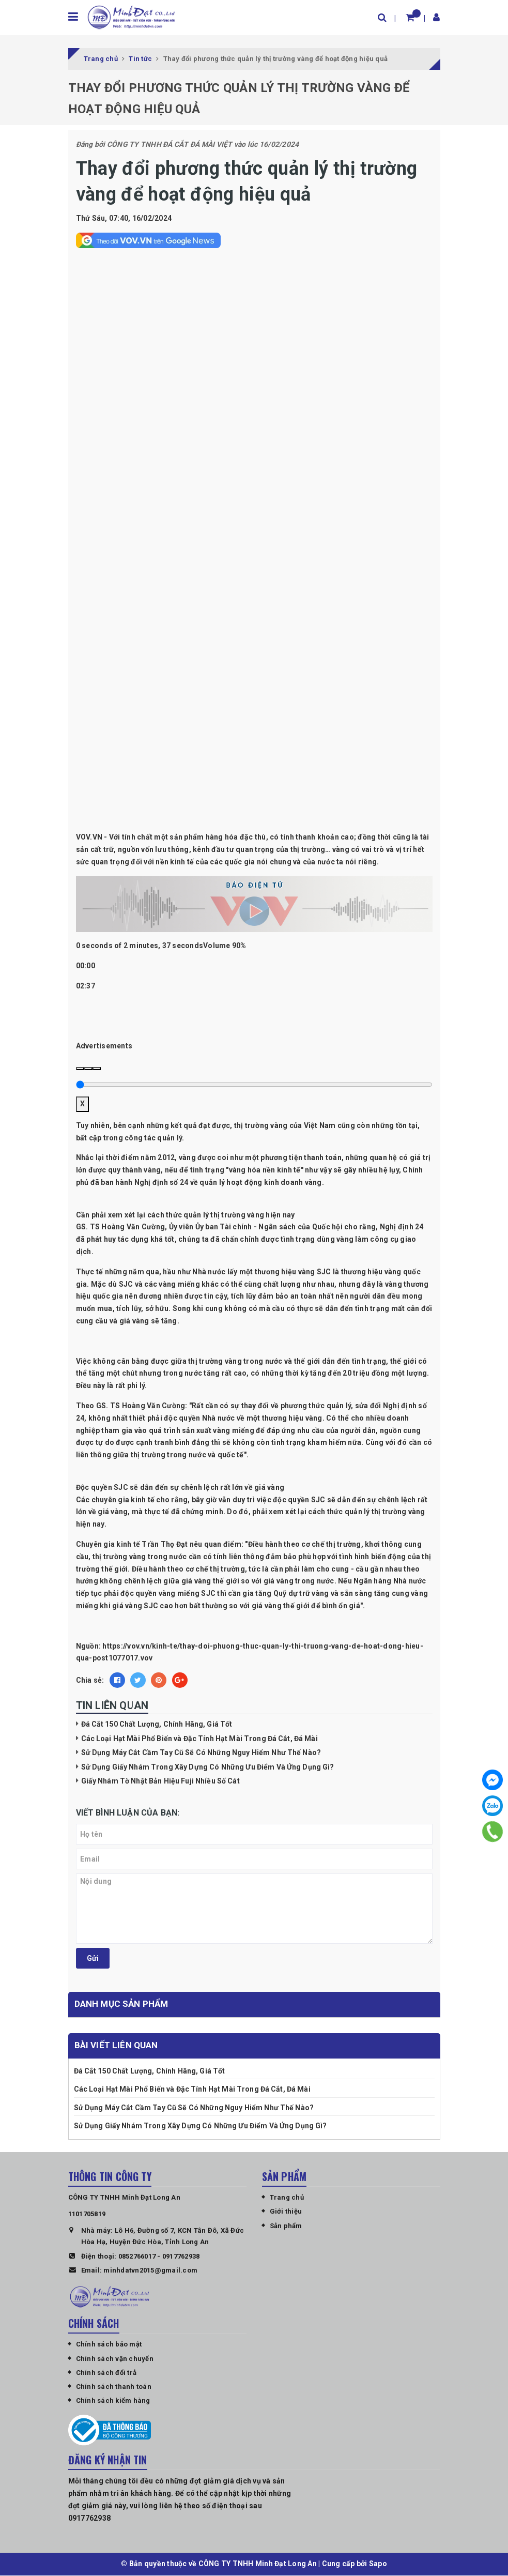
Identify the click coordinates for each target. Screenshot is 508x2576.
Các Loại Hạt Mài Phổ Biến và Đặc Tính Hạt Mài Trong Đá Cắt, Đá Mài (199, 1739)
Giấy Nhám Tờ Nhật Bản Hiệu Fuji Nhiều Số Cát (160, 1781)
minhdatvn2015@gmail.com (150, 2271)
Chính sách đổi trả (106, 2373)
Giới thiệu (286, 2212)
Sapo (378, 2564)
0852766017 (137, 2257)
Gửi (93, 1959)
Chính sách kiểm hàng (113, 2401)
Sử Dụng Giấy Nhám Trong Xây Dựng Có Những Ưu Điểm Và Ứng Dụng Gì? (207, 1767)
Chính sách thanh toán (113, 2387)
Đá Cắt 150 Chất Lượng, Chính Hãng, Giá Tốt (157, 1724)
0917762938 (181, 2257)
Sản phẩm (286, 2226)
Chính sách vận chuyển (114, 2358)
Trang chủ (287, 2198)
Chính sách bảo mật (109, 2345)
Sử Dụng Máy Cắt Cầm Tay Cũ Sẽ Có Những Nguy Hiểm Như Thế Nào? (201, 1753)
